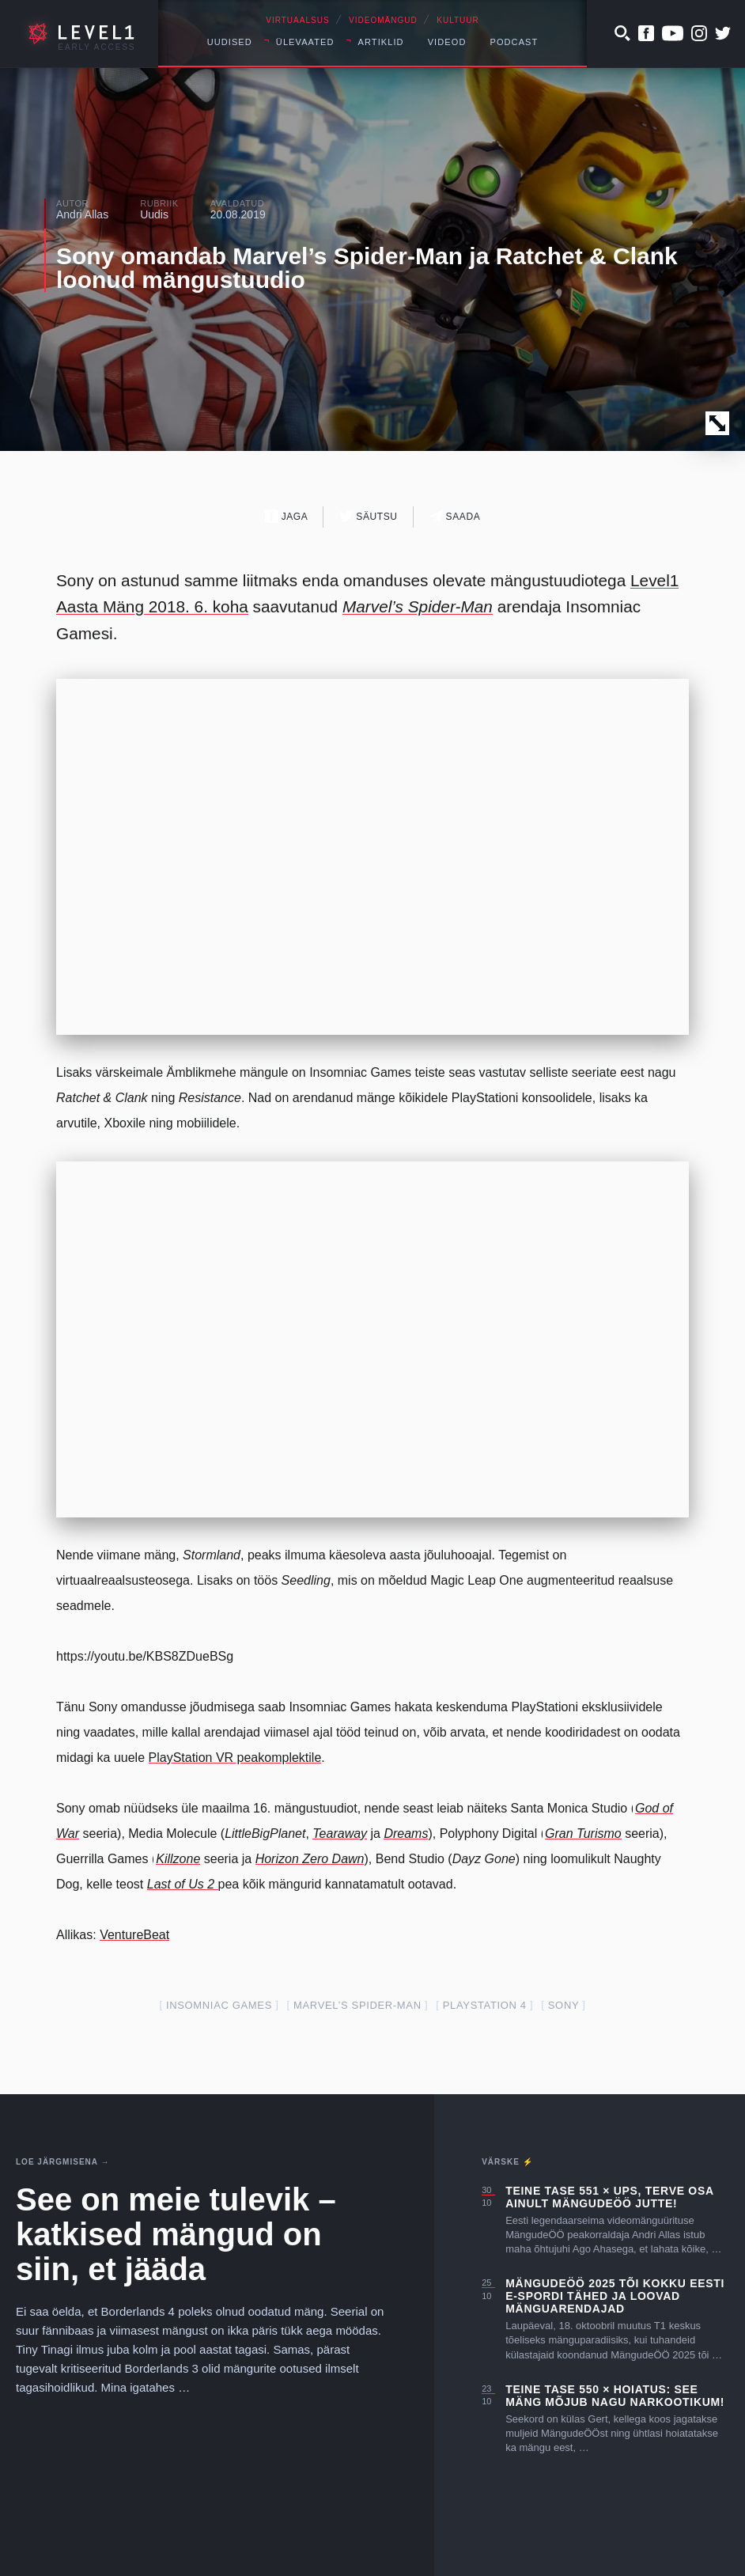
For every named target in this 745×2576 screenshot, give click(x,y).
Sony (563, 2005)
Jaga (286, 516)
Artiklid (381, 42)
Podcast (514, 42)
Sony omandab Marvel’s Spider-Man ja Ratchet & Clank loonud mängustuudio (367, 268)
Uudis (154, 214)
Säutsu (368, 516)
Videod (447, 42)
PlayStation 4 (485, 2005)
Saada (455, 516)
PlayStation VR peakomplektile (235, 1757)
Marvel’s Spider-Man (357, 2005)
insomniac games (219, 2005)
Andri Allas (82, 214)
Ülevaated (305, 42)
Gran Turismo (583, 1833)
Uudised (229, 42)
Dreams (406, 1833)
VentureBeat (134, 1934)
